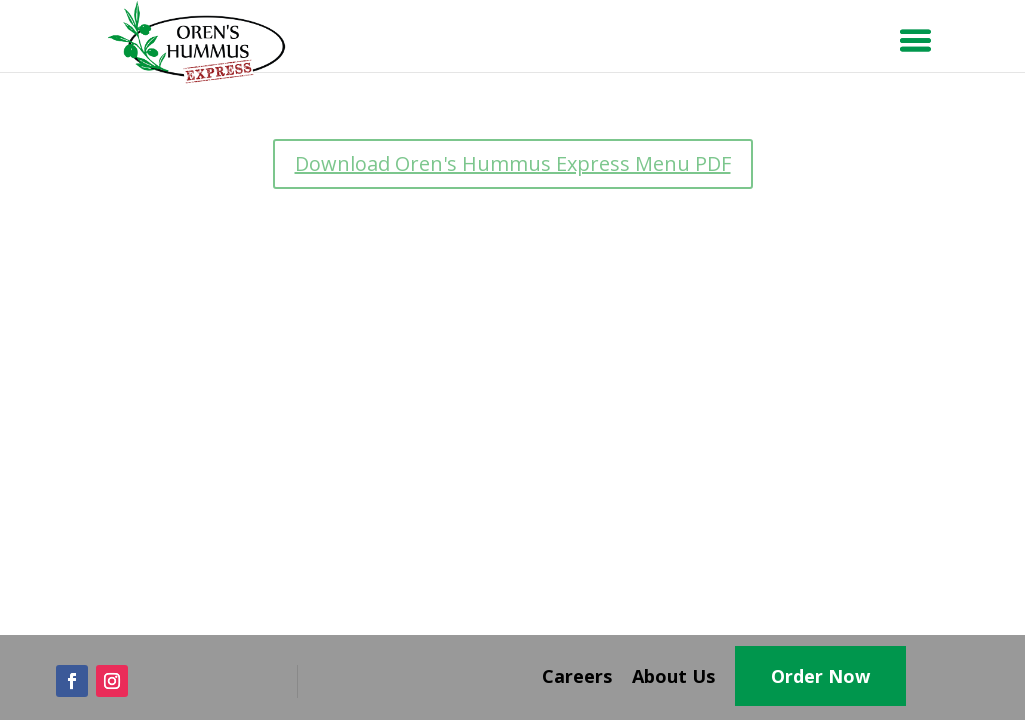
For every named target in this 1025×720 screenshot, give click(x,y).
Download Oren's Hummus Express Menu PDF (513, 163)
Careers (577, 676)
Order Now (820, 676)
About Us (673, 676)
